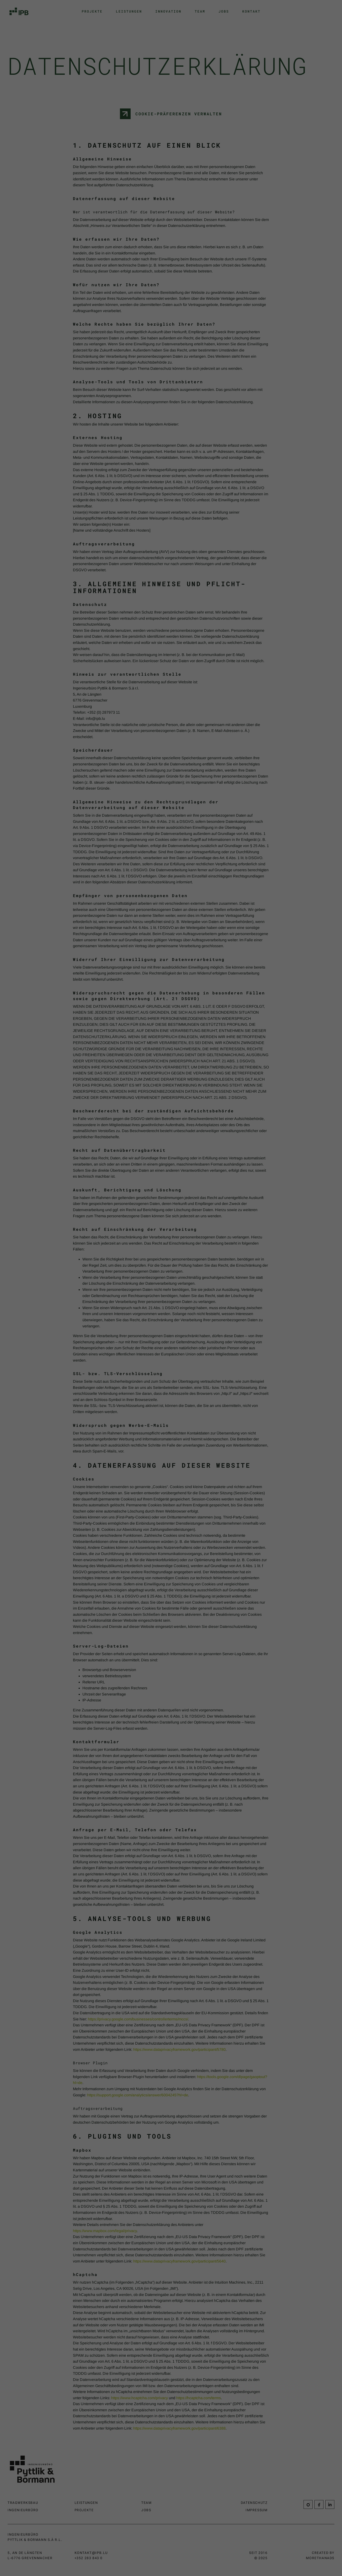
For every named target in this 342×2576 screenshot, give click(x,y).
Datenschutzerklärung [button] (173, 1324)
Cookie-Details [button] (149, 1324)
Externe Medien (187, 1272)
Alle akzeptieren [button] (171, 1286)
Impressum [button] (194, 1324)
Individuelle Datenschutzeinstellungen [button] (171, 1318)
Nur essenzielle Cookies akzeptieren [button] (171, 1310)
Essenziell (146, 1272)
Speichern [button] (171, 1299)
